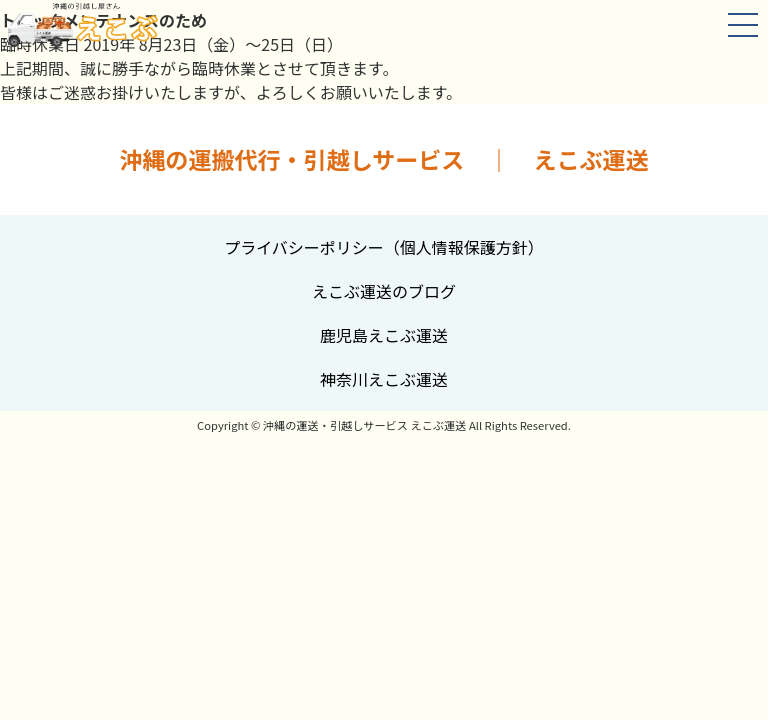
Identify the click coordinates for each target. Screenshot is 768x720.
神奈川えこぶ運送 (384, 379)
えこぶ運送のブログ (384, 291)
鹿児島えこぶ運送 (384, 335)
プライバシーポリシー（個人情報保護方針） (384, 247)
